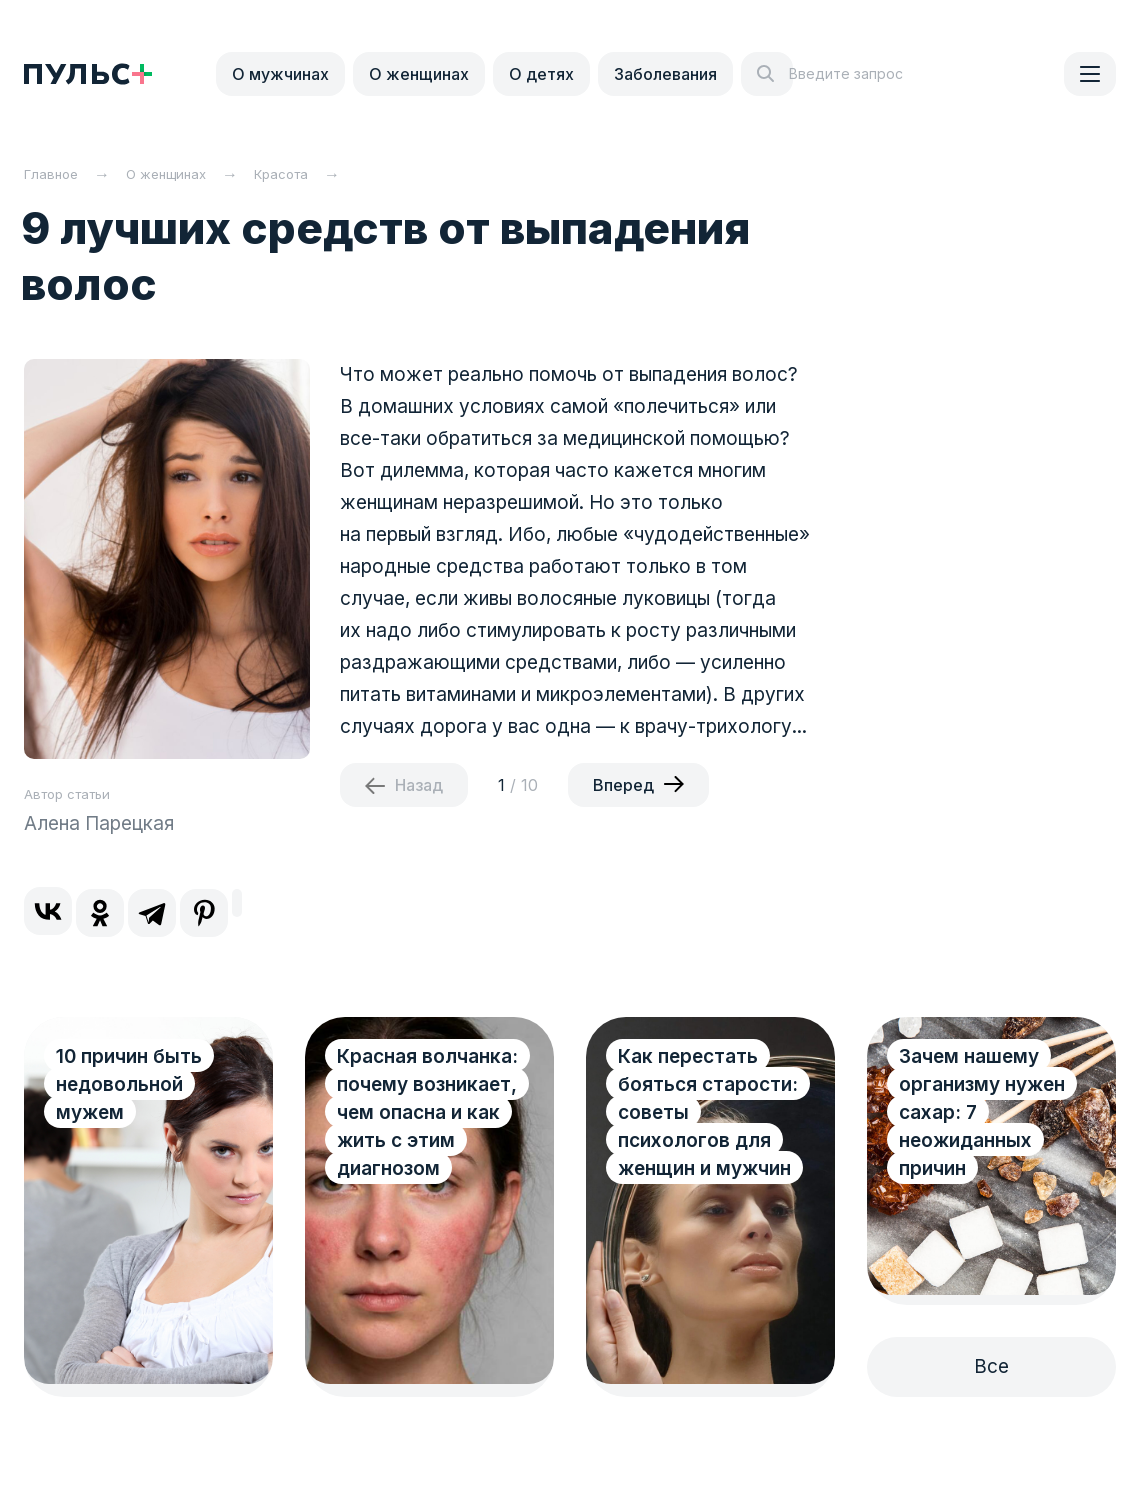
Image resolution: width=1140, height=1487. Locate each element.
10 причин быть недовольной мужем (129, 1084)
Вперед (623, 785)
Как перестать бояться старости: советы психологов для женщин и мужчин (708, 1112)
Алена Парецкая (99, 823)
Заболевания (665, 74)
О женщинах (419, 74)
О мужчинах (280, 74)
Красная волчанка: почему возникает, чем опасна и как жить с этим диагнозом (427, 1112)
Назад (419, 785)
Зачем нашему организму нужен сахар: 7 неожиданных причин (982, 1112)
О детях (541, 74)
